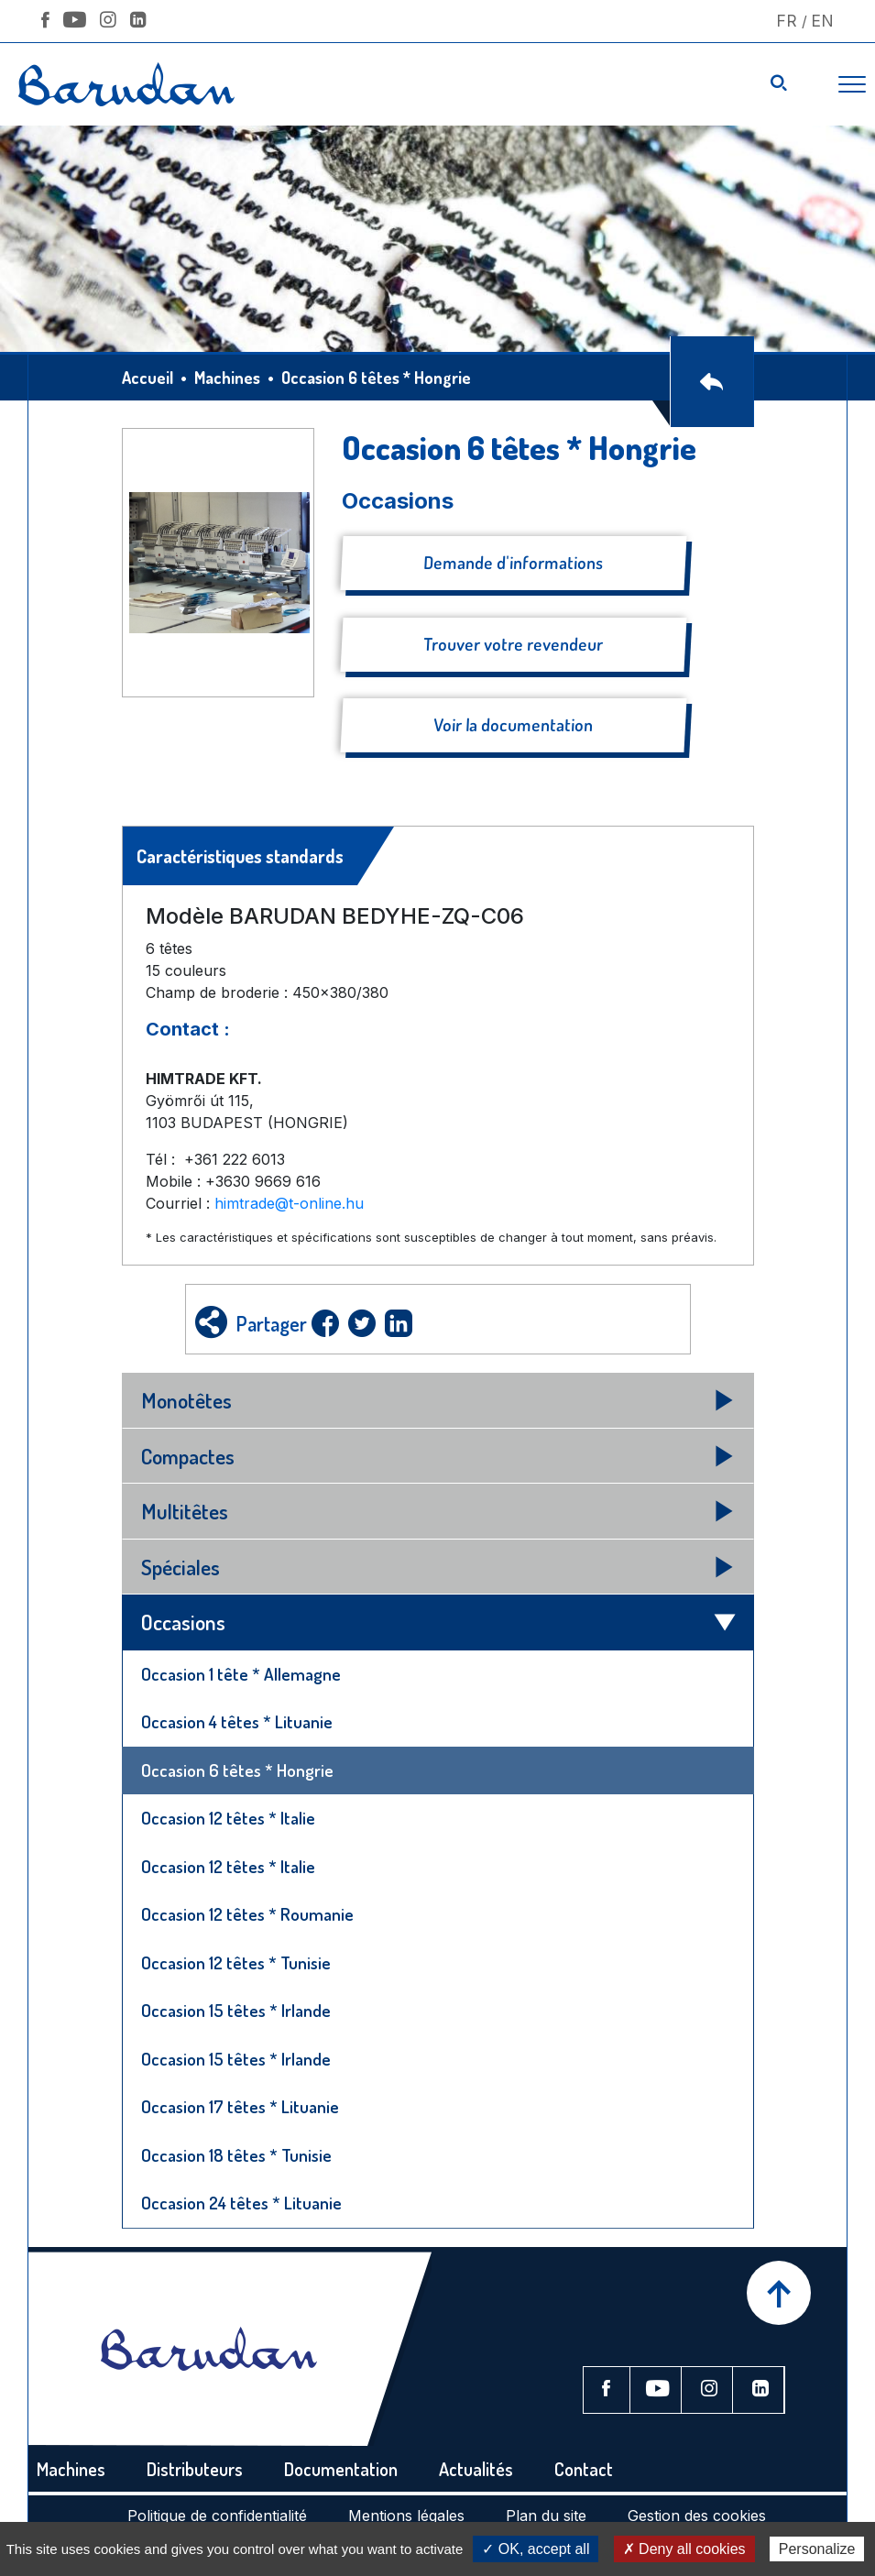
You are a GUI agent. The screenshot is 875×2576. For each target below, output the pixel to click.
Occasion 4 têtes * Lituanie (237, 1721)
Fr (786, 20)
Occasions (183, 1621)
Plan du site (546, 2515)
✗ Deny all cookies (684, 2549)
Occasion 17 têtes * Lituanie (240, 2106)
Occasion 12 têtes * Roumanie (247, 1913)
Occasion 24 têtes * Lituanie (241, 2202)
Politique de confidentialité (217, 2515)
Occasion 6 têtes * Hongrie (237, 1770)
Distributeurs (195, 2469)
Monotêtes (186, 1400)
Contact (583, 2469)
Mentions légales (406, 2515)
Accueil (147, 377)
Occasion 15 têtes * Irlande (236, 2010)
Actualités (476, 2469)
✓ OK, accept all (535, 2549)
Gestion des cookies (697, 2515)
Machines (227, 377)
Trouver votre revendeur (512, 643)
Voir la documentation (512, 724)
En (822, 20)
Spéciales (180, 1566)
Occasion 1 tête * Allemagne (241, 1673)
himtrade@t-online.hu (289, 1203)
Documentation (341, 2469)
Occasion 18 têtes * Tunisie (236, 2154)
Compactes (188, 1455)
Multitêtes (184, 1510)
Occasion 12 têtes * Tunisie (236, 1962)
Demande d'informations (512, 562)
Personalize (817, 2549)
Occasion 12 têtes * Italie (228, 1817)
